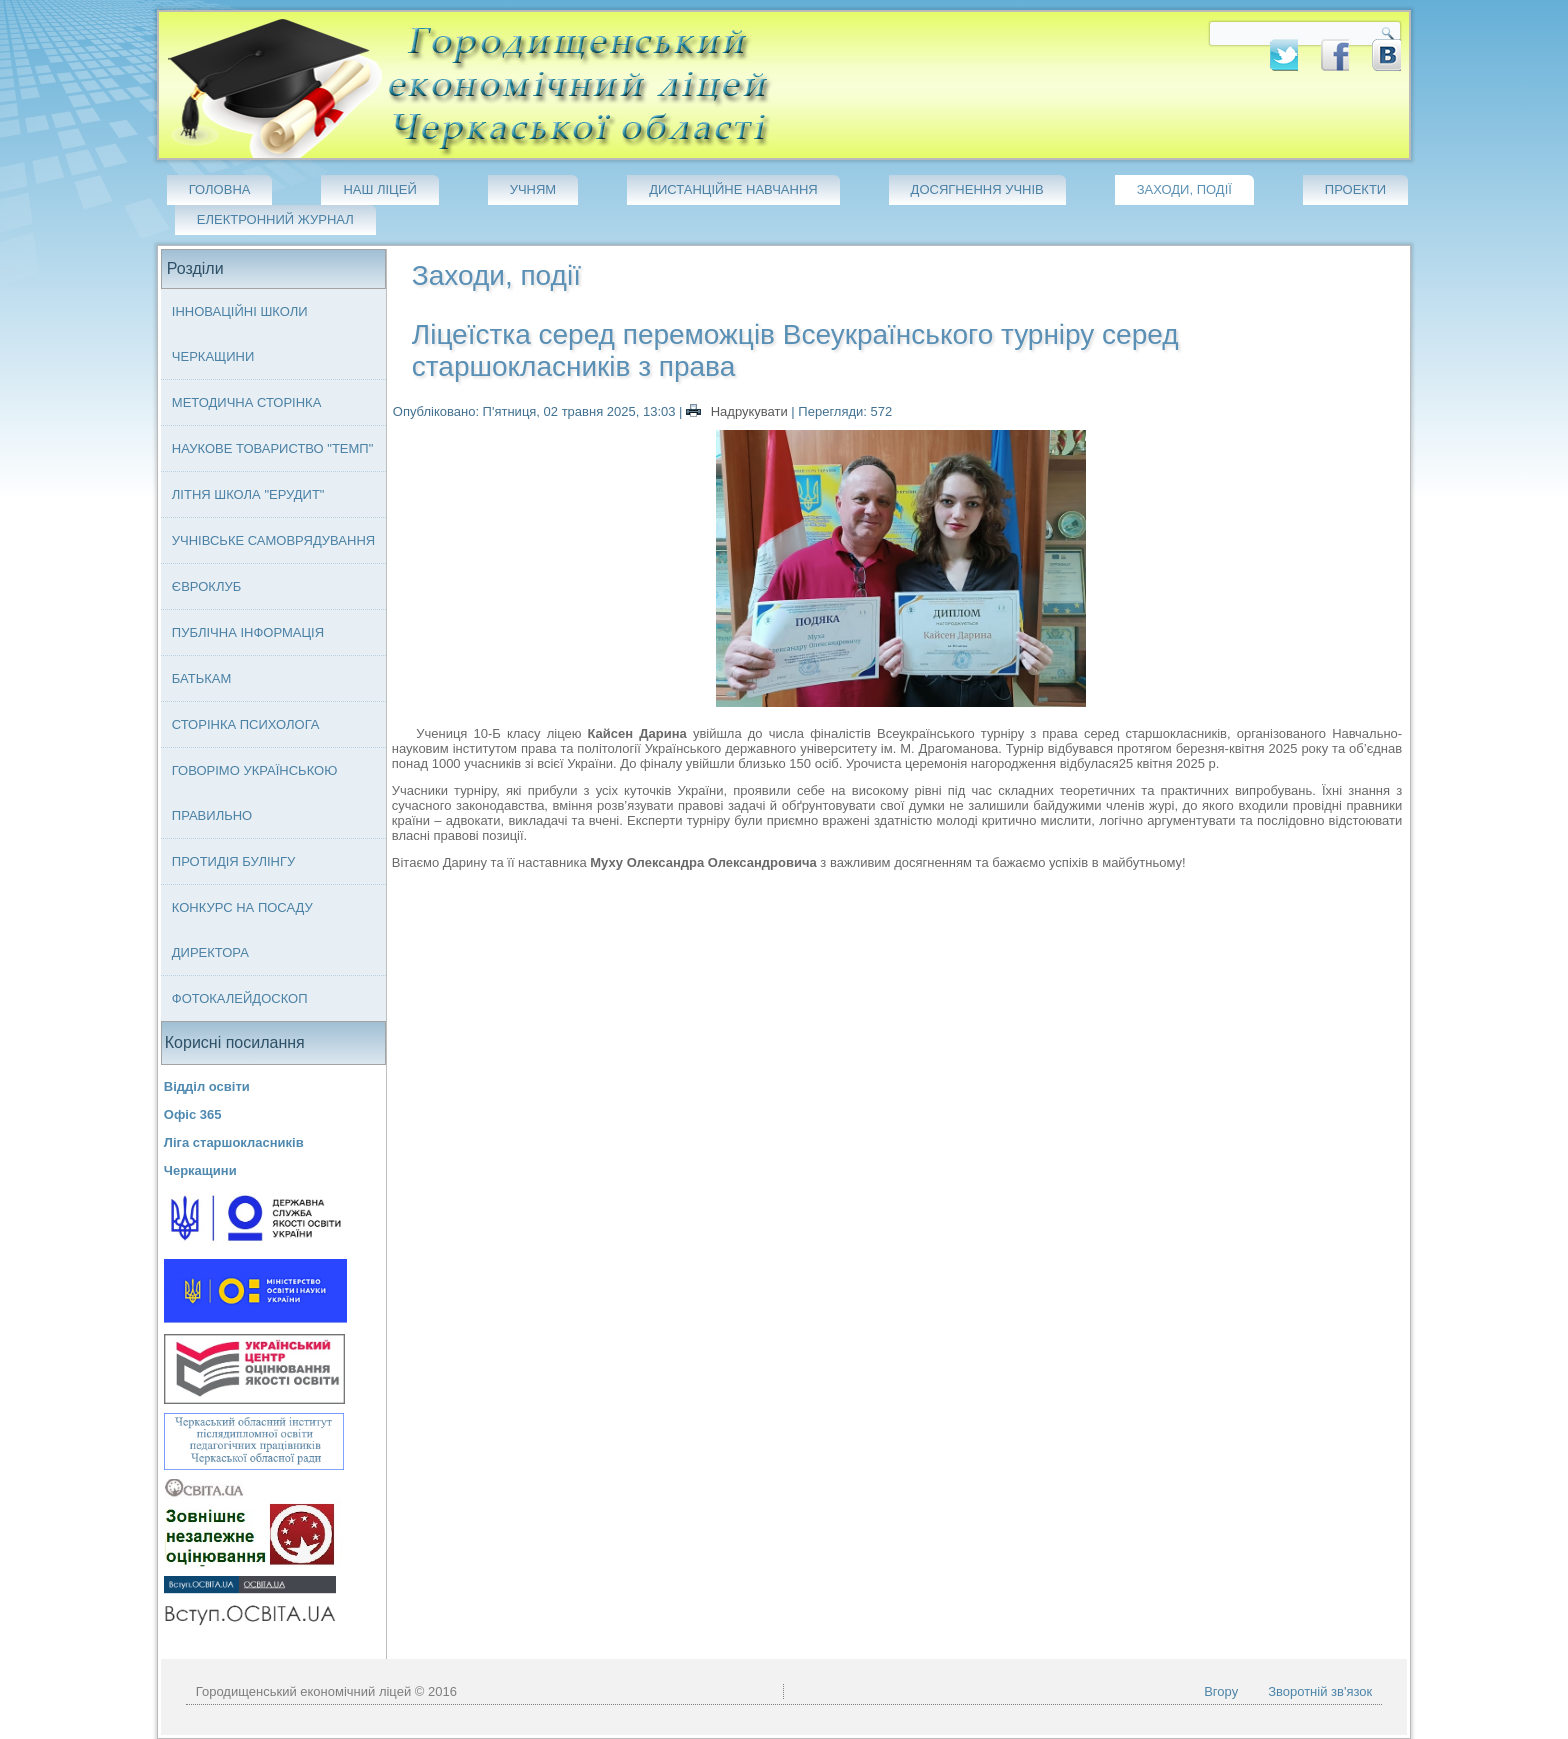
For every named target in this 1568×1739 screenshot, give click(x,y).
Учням (533, 189)
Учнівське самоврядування (273, 540)
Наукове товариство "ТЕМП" (273, 448)
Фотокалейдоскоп (240, 998)
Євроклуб (206, 586)
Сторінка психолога (246, 724)
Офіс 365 (193, 1114)
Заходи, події (1184, 189)
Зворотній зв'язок (1320, 1691)
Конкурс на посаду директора (242, 930)
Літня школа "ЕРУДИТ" (248, 494)
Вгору (1221, 1691)
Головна (220, 189)
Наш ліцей (379, 189)
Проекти (1355, 189)
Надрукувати (738, 411)
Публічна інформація (248, 632)
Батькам (201, 678)
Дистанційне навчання (733, 189)
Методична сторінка (247, 402)
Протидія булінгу (233, 861)
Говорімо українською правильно (255, 793)
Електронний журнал (275, 219)
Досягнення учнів (977, 189)
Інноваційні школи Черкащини (240, 334)
